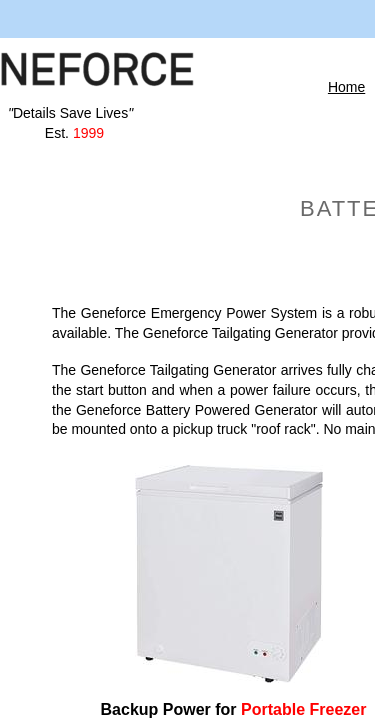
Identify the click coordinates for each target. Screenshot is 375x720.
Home (346, 87)
